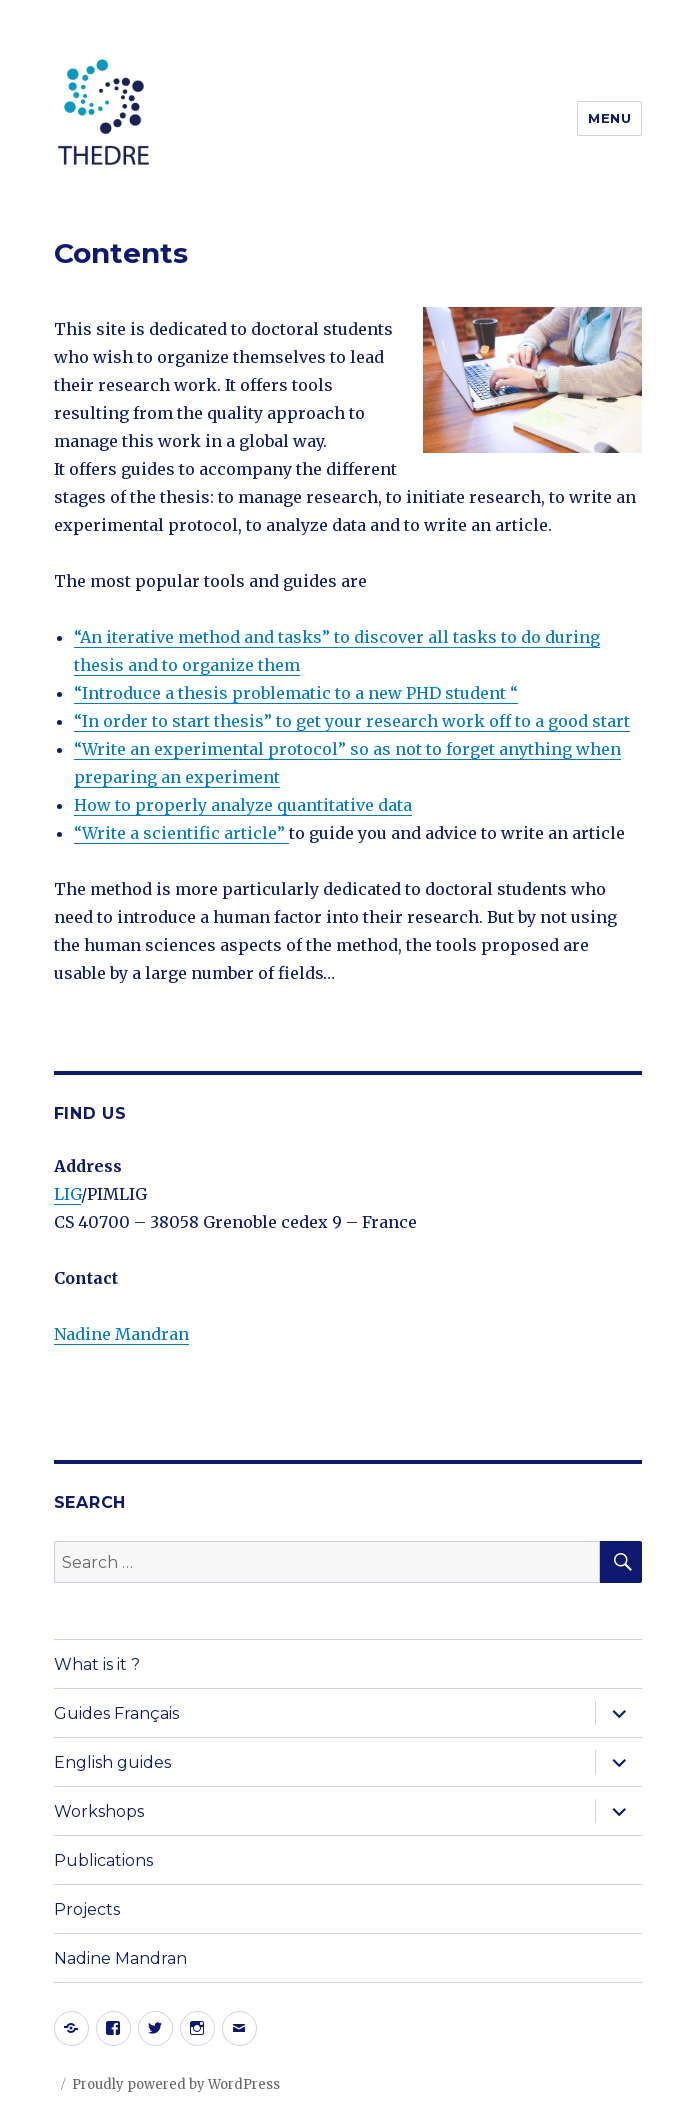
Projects (87, 1909)
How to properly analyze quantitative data (243, 805)
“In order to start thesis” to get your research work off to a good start (352, 721)
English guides (112, 1762)
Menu (609, 118)
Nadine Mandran (121, 1334)
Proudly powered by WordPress (176, 2084)
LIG (67, 1194)
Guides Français (116, 1713)
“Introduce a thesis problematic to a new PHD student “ (296, 693)
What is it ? (97, 1664)
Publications (103, 1860)
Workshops (99, 1811)
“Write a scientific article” (181, 833)
